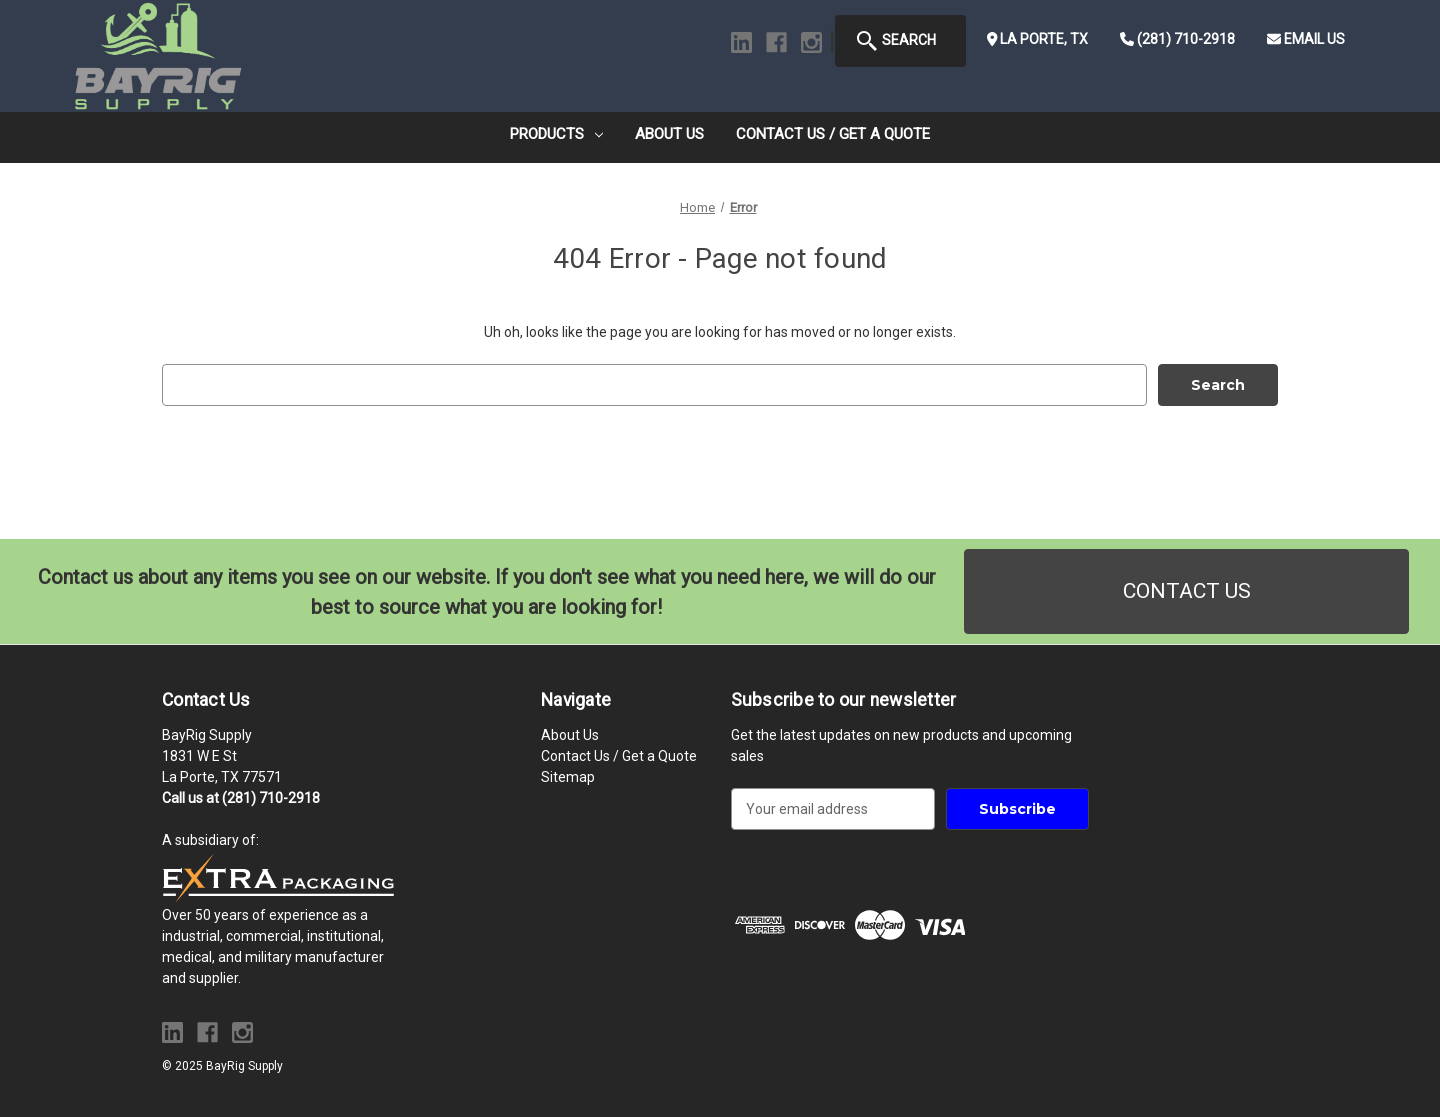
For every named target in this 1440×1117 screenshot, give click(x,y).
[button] (1187, 591)
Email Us (1306, 39)
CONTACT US (1187, 591)
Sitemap (568, 777)
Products (556, 134)
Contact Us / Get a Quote (833, 134)
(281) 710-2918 (1177, 39)
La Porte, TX (1038, 39)
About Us (669, 134)
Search (895, 41)
